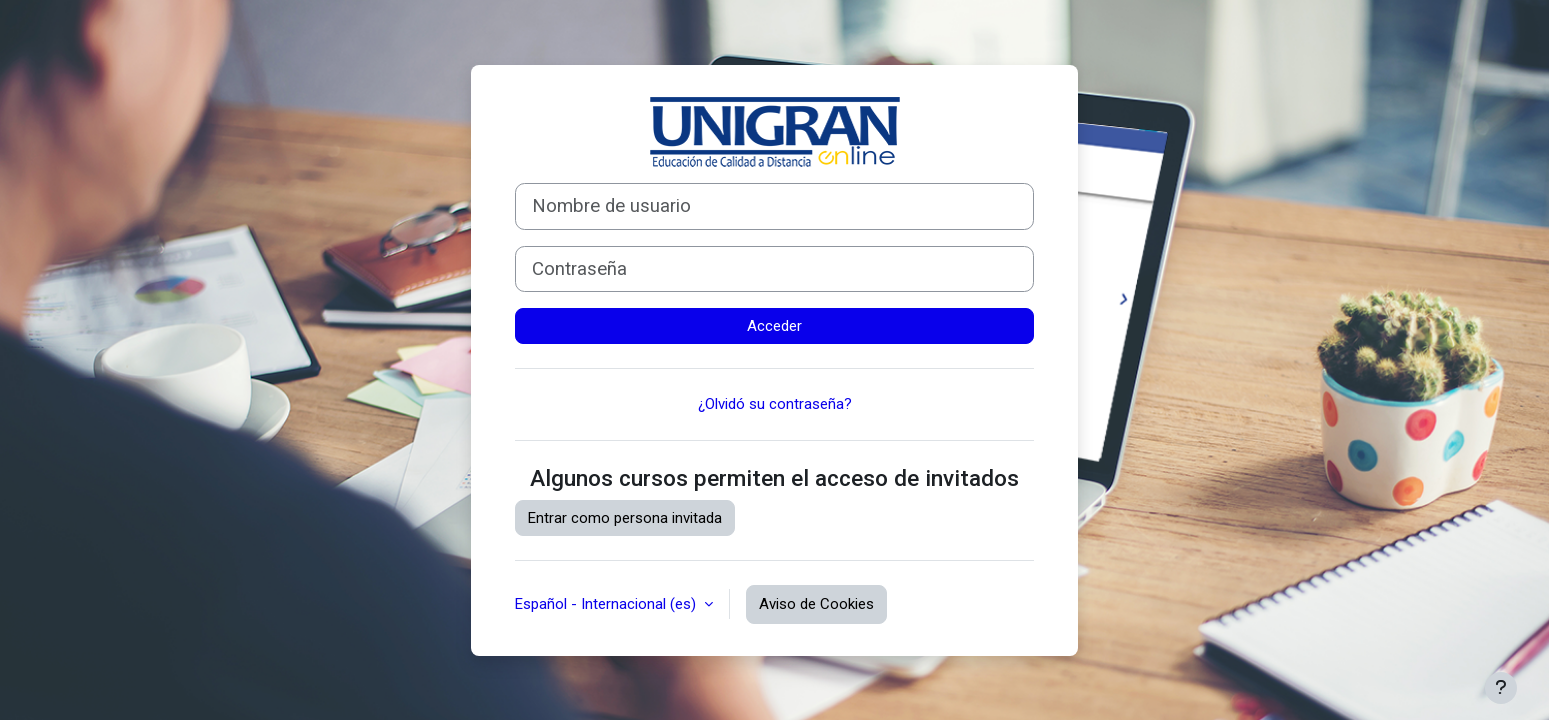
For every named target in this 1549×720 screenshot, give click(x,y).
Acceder (774, 326)
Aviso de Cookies (816, 604)
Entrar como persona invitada (625, 518)
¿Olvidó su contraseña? (775, 404)
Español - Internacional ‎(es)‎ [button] (607, 604)
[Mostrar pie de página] (1501, 688)
